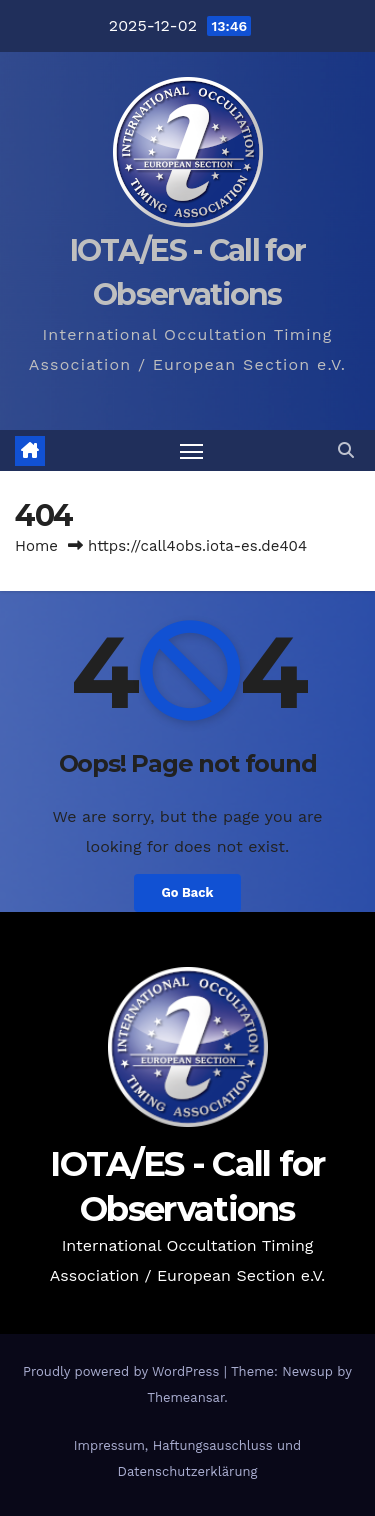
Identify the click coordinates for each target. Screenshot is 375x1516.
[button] (346, 450)
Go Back (188, 892)
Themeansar (185, 1397)
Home (36, 546)
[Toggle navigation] (192, 451)
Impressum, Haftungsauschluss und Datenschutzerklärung (187, 1458)
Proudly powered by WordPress (123, 1371)
